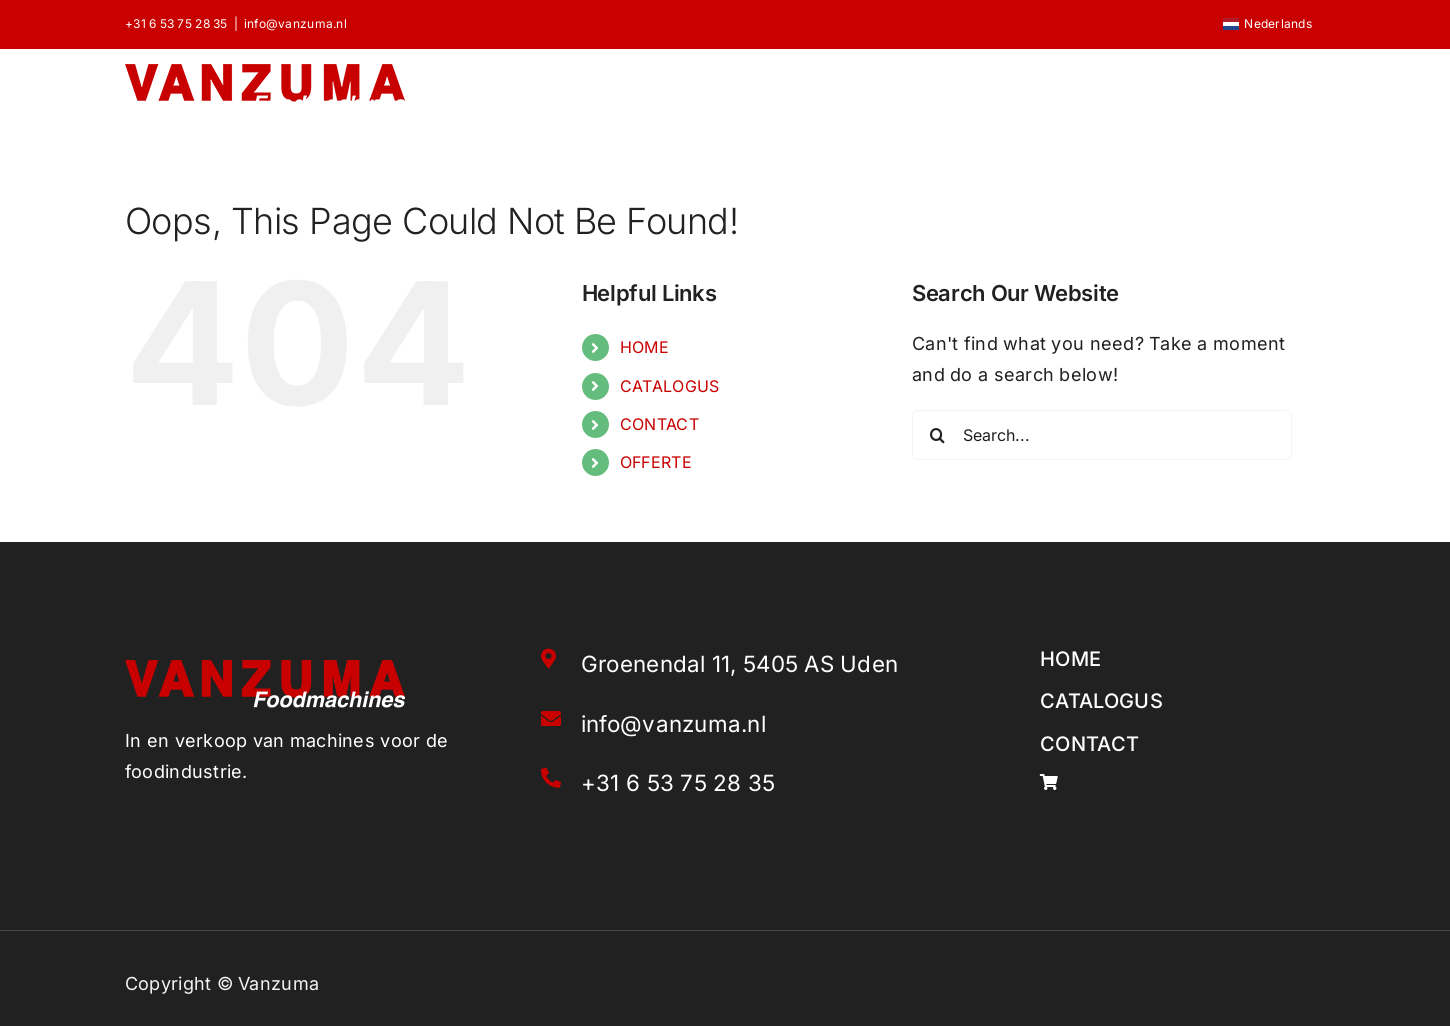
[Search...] (1102, 435)
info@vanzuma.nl (295, 23)
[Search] (937, 435)
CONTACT (659, 424)
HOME (644, 347)
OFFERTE (656, 462)
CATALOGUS (669, 386)
